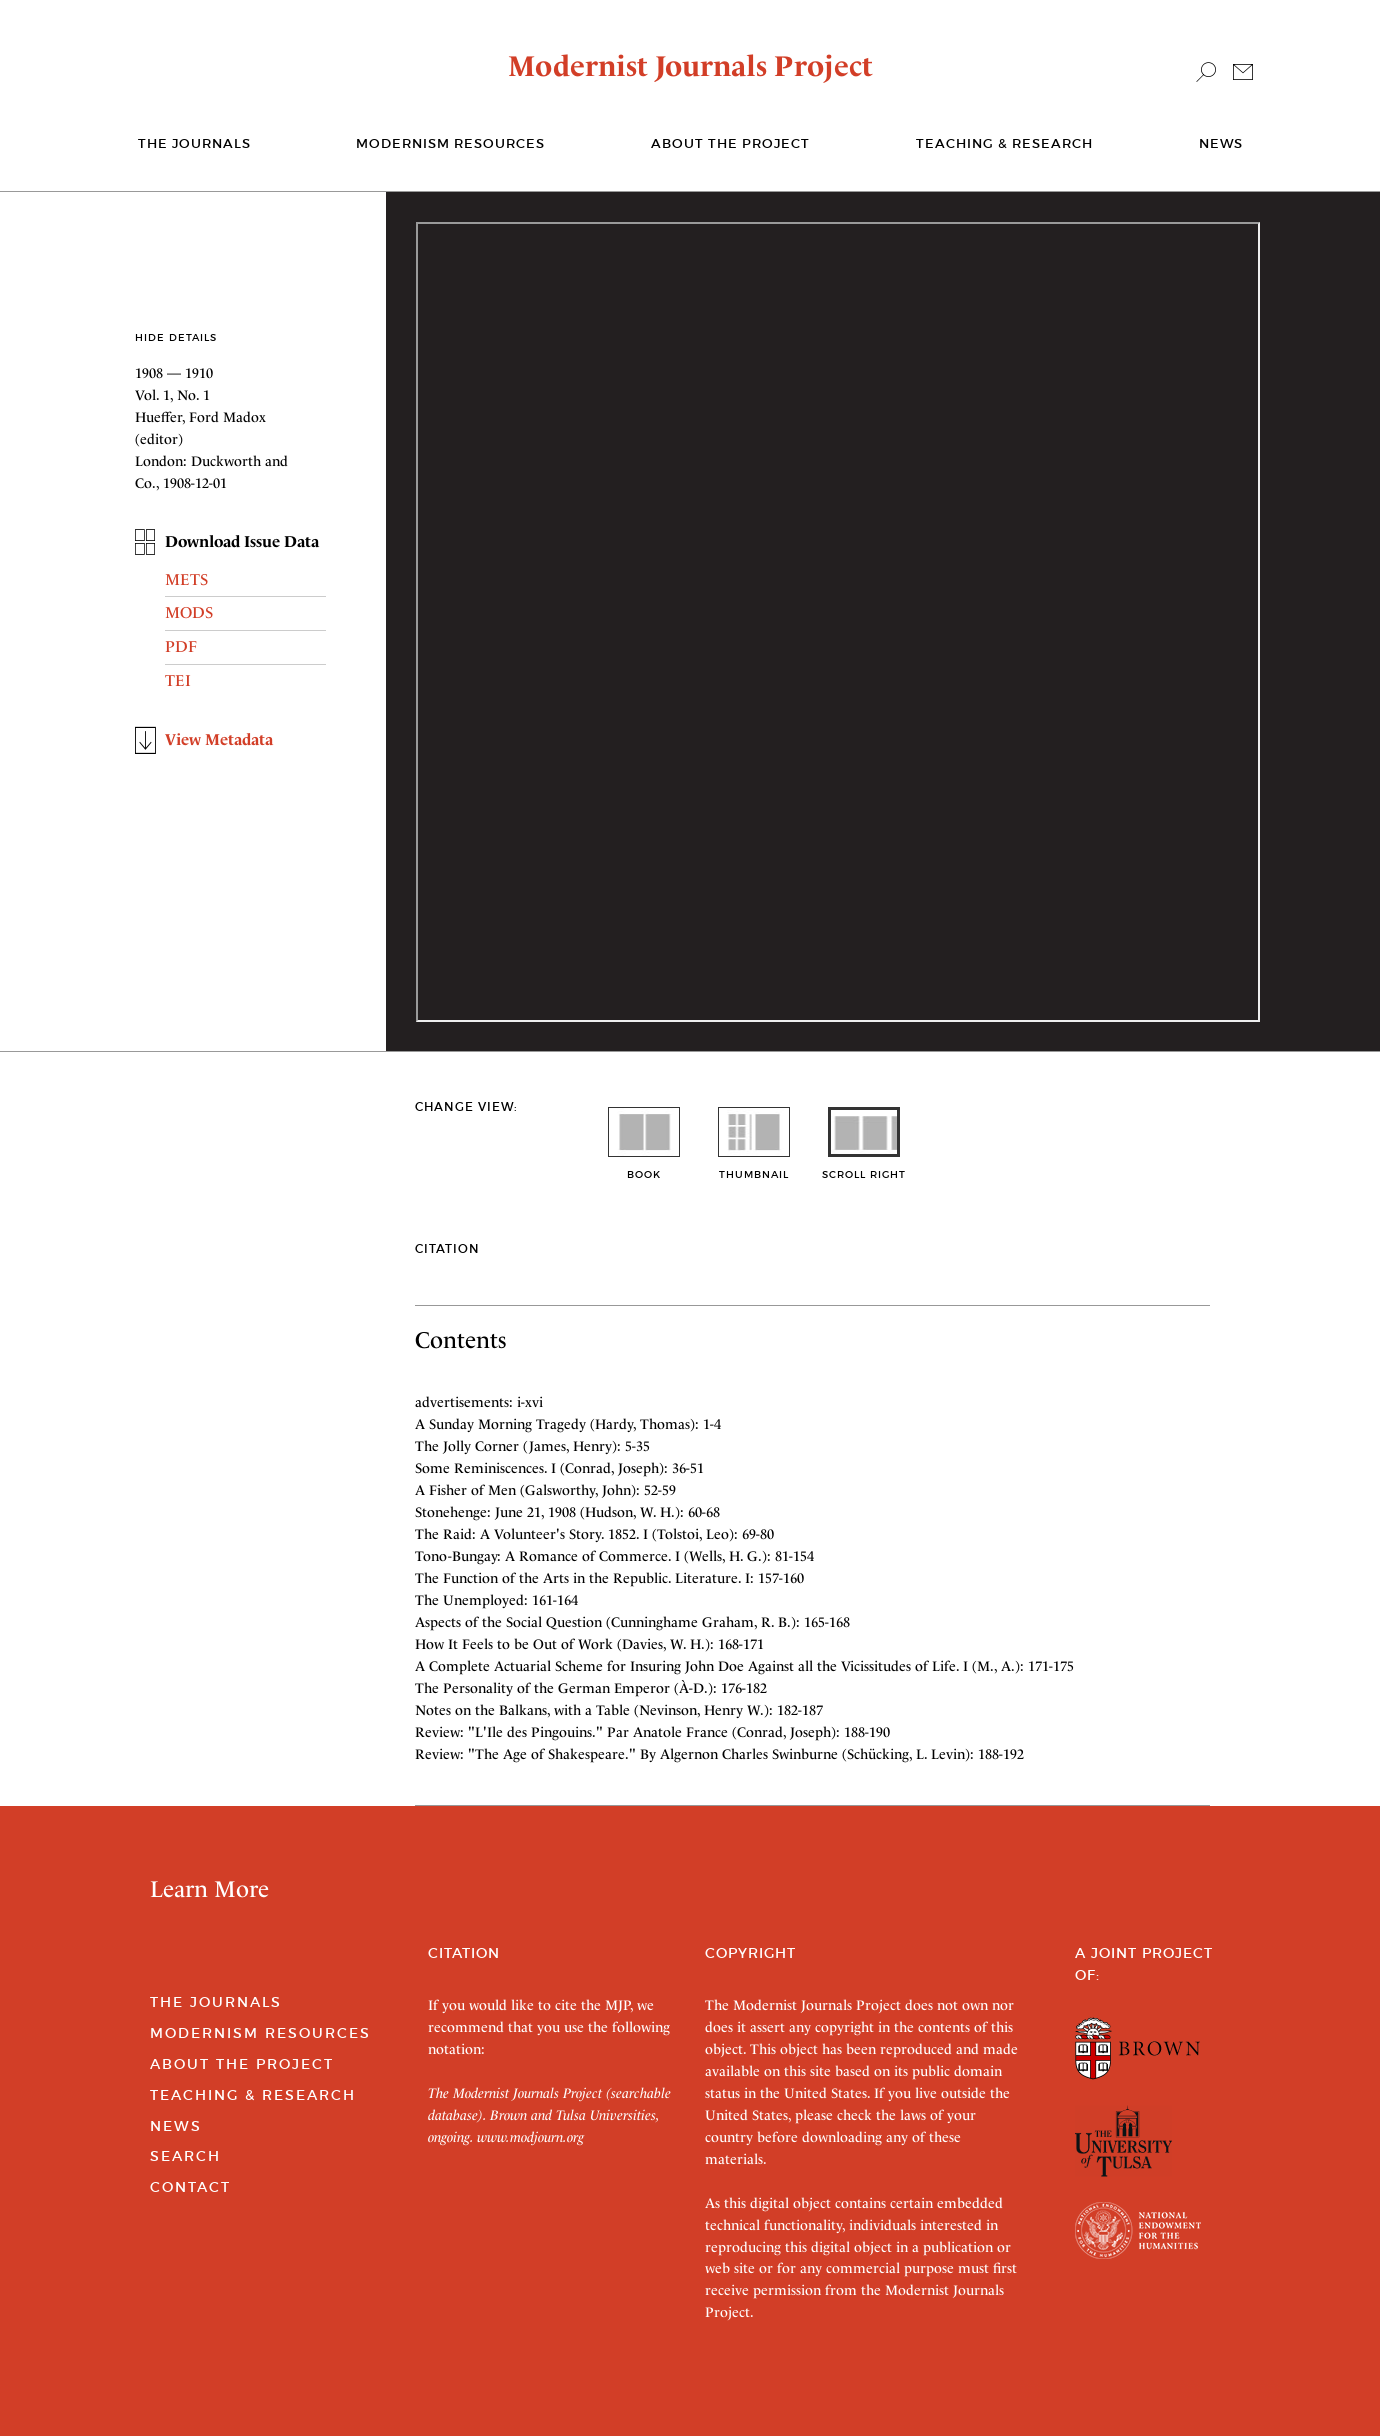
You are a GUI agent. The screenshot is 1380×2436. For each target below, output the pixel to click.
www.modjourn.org (530, 2137)
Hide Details (176, 337)
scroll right (864, 1167)
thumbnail (754, 1167)
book (644, 1167)
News (1221, 143)
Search (185, 2156)
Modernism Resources (450, 143)
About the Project (730, 143)
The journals (194, 143)
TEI (178, 680)
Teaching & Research (1004, 143)
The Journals (216, 2002)
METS (186, 579)
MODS (189, 612)
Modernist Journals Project (690, 66)
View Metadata (219, 739)
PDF (181, 646)
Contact (190, 2187)
